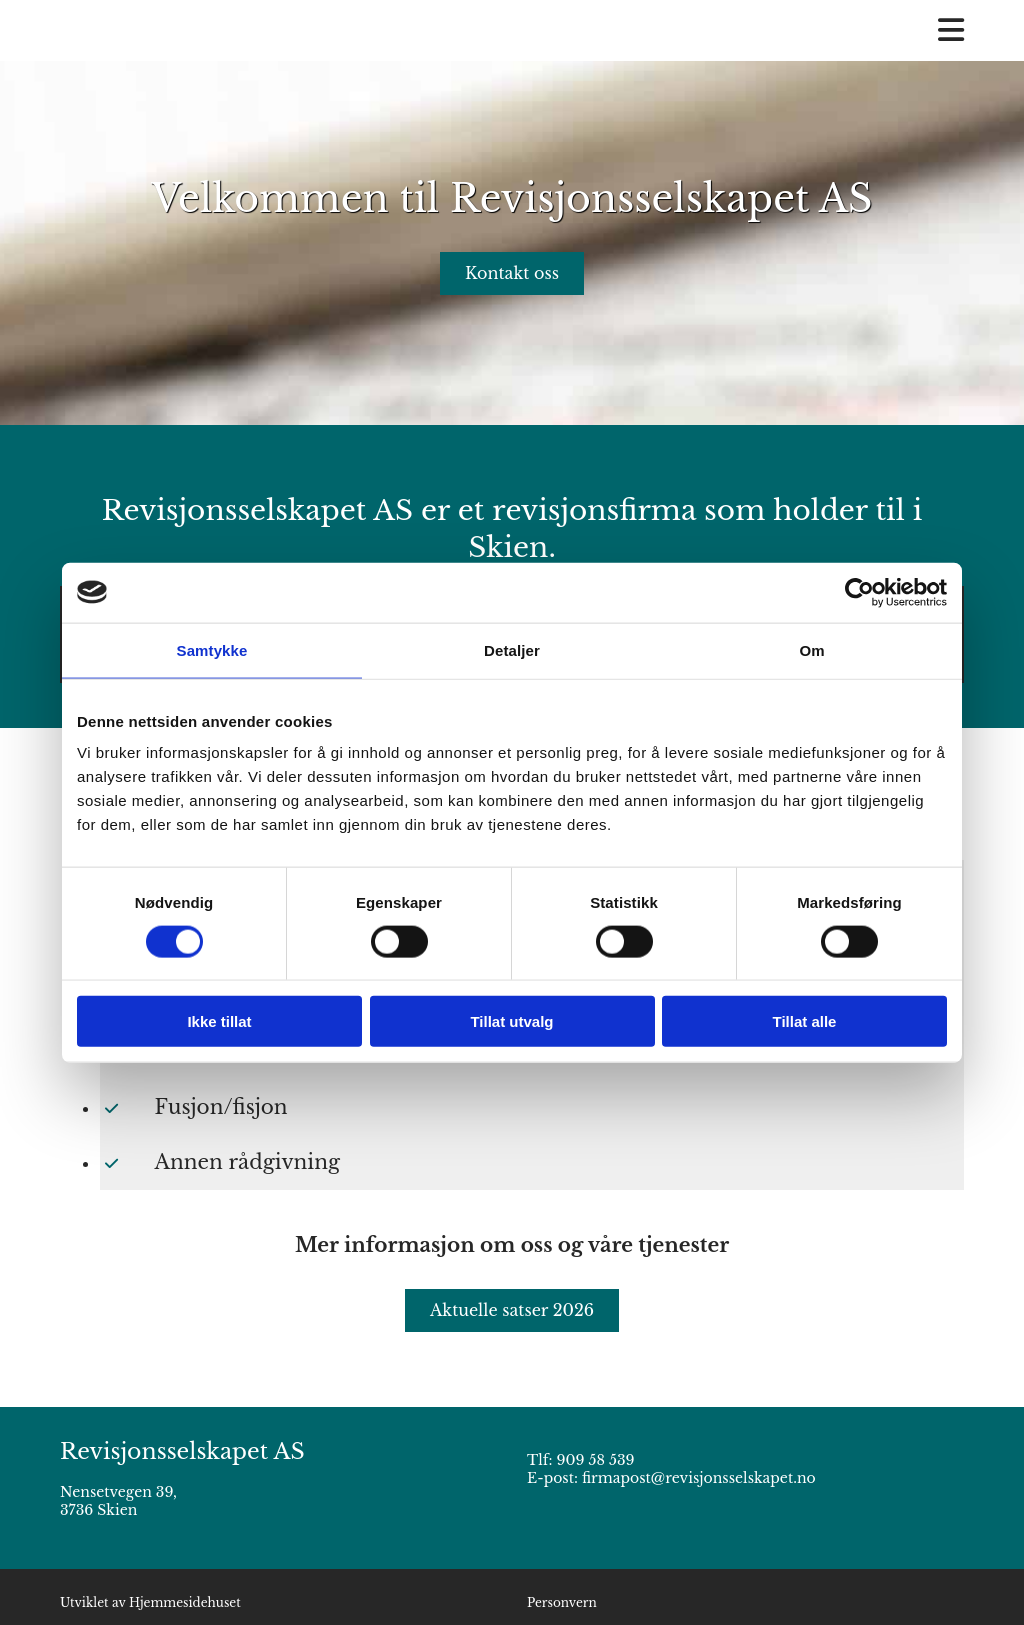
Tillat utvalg (511, 1021)
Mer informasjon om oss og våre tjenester (512, 1245)
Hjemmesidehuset (185, 1602)
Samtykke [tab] (212, 649)
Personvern (562, 1602)
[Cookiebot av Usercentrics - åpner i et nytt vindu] (859, 592)
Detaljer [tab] (512, 649)
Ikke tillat (219, 1021)
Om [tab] (811, 649)
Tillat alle (805, 1021)
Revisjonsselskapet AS (182, 1451)
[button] (512, 273)
